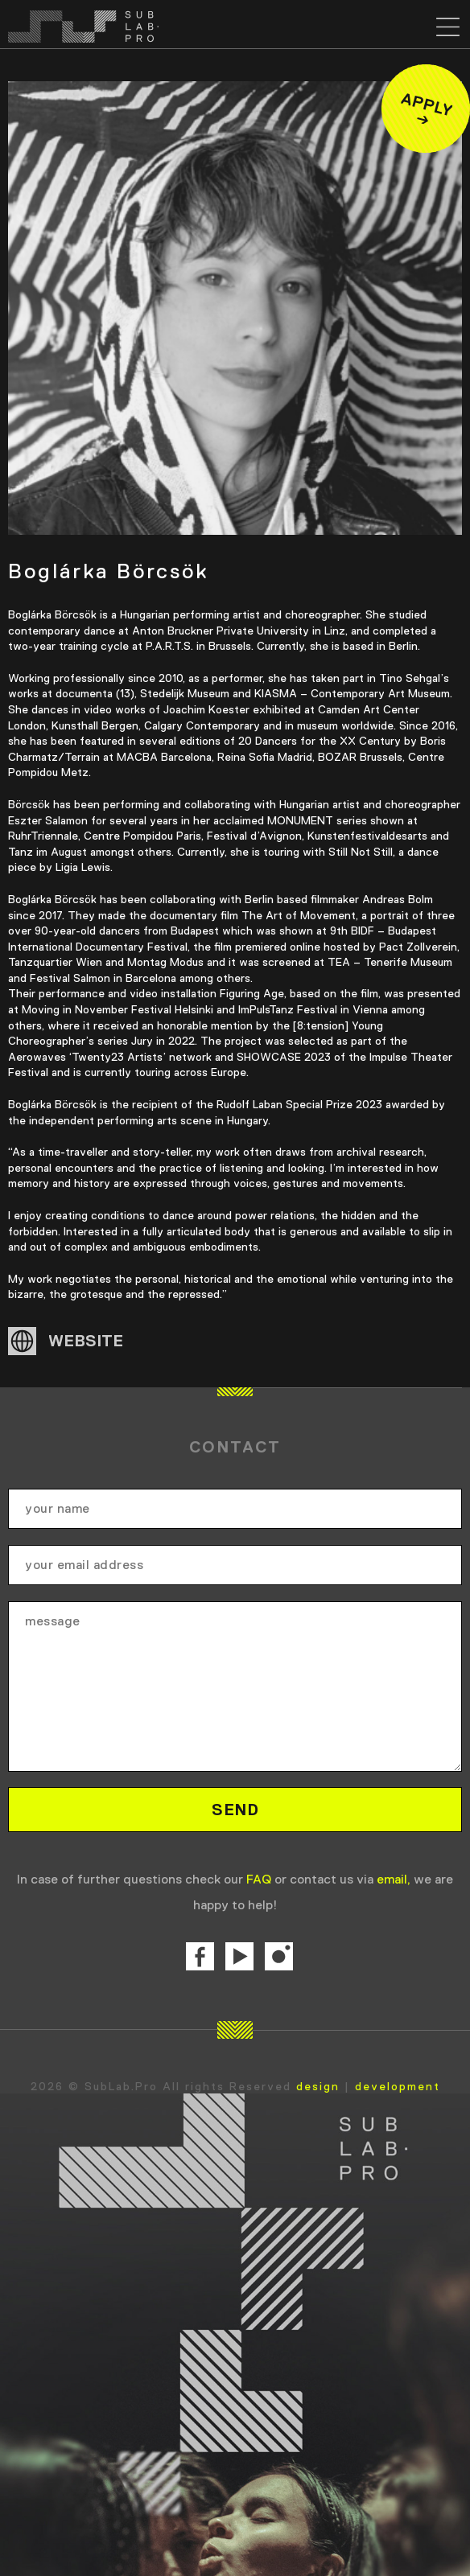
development (397, 2086)
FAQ (258, 1879)
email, (393, 1879)
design (318, 2086)
